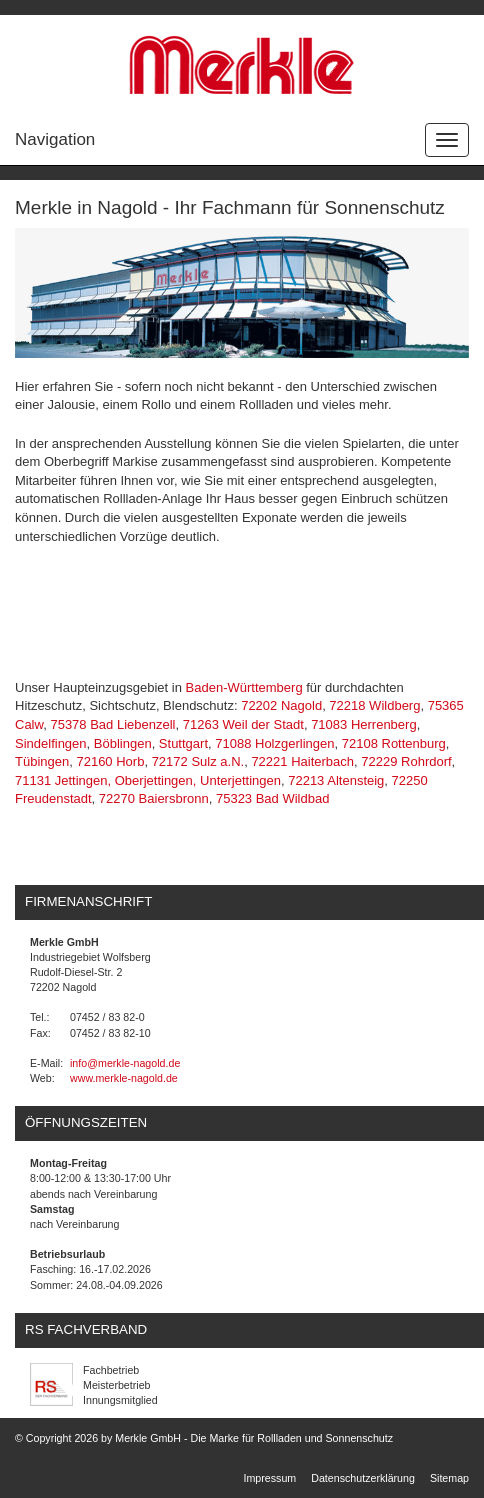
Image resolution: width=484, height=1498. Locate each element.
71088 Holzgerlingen (274, 743)
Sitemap (449, 1478)
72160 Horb (110, 761)
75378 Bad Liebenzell (112, 724)
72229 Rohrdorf (406, 761)
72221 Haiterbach (302, 761)
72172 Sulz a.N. (198, 761)
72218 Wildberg (374, 705)
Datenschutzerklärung (363, 1478)
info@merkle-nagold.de (125, 1063)
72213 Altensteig (336, 780)
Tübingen (42, 761)
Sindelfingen (51, 743)
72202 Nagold (281, 705)
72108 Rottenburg (394, 743)
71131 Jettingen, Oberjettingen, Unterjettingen (148, 780)
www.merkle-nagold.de (124, 1078)
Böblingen (123, 743)
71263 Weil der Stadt (243, 724)
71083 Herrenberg (364, 724)
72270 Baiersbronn (154, 798)
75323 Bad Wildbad (272, 798)
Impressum (270, 1478)
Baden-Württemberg (244, 687)
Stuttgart (183, 743)
